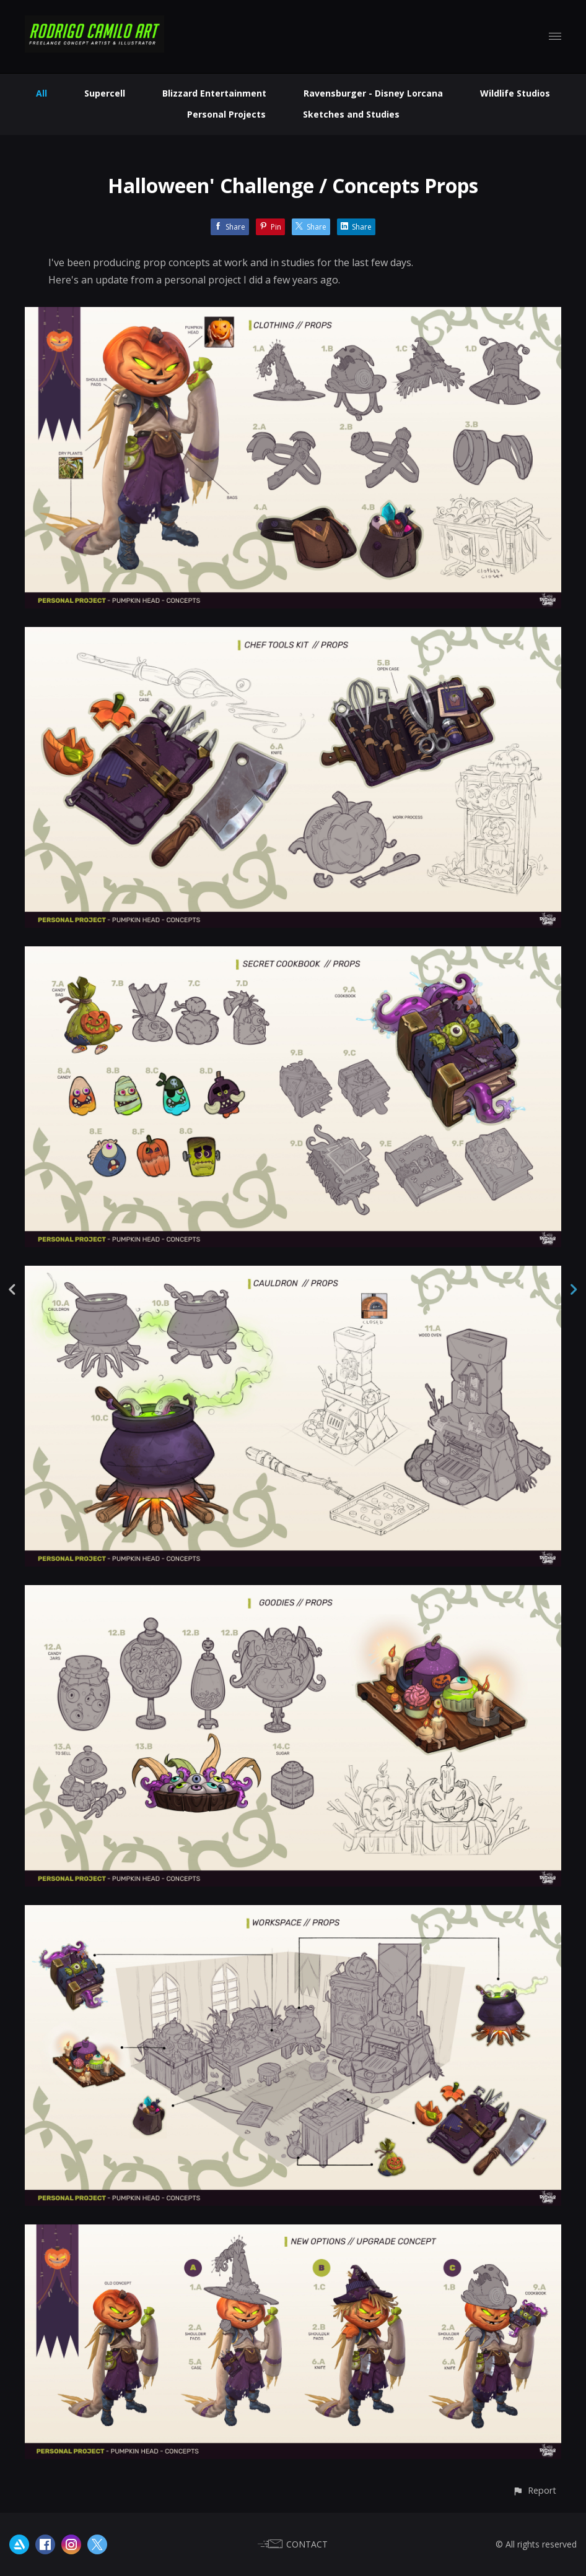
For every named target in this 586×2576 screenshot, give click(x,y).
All (41, 93)
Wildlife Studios (515, 93)
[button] (534, 2490)
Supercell (104, 93)
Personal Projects (226, 114)
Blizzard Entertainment (214, 93)
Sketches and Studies (351, 114)
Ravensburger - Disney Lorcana (373, 93)
